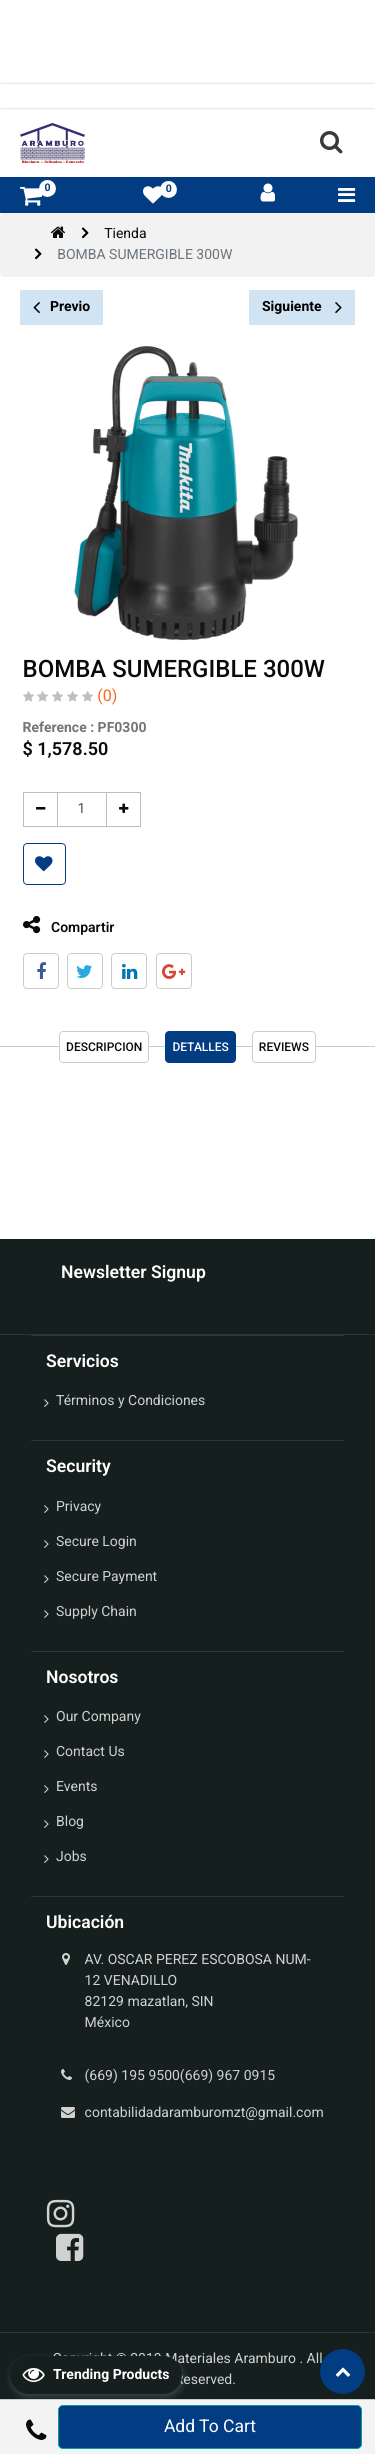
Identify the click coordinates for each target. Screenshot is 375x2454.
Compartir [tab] (69, 925)
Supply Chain (96, 1612)
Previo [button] (61, 307)
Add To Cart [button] (210, 2427)
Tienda (125, 234)
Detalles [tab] (200, 1047)
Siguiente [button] (302, 307)
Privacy (78, 1507)
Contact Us (90, 1752)
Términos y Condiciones (130, 1401)
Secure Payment (106, 1577)
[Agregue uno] (123, 809)
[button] (44, 864)
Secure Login (96, 1542)
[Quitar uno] (40, 809)
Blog (70, 1822)
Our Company (98, 1717)
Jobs (71, 1857)
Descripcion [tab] (104, 1047)
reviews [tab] (284, 1047)
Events (76, 1787)
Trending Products (96, 2374)
